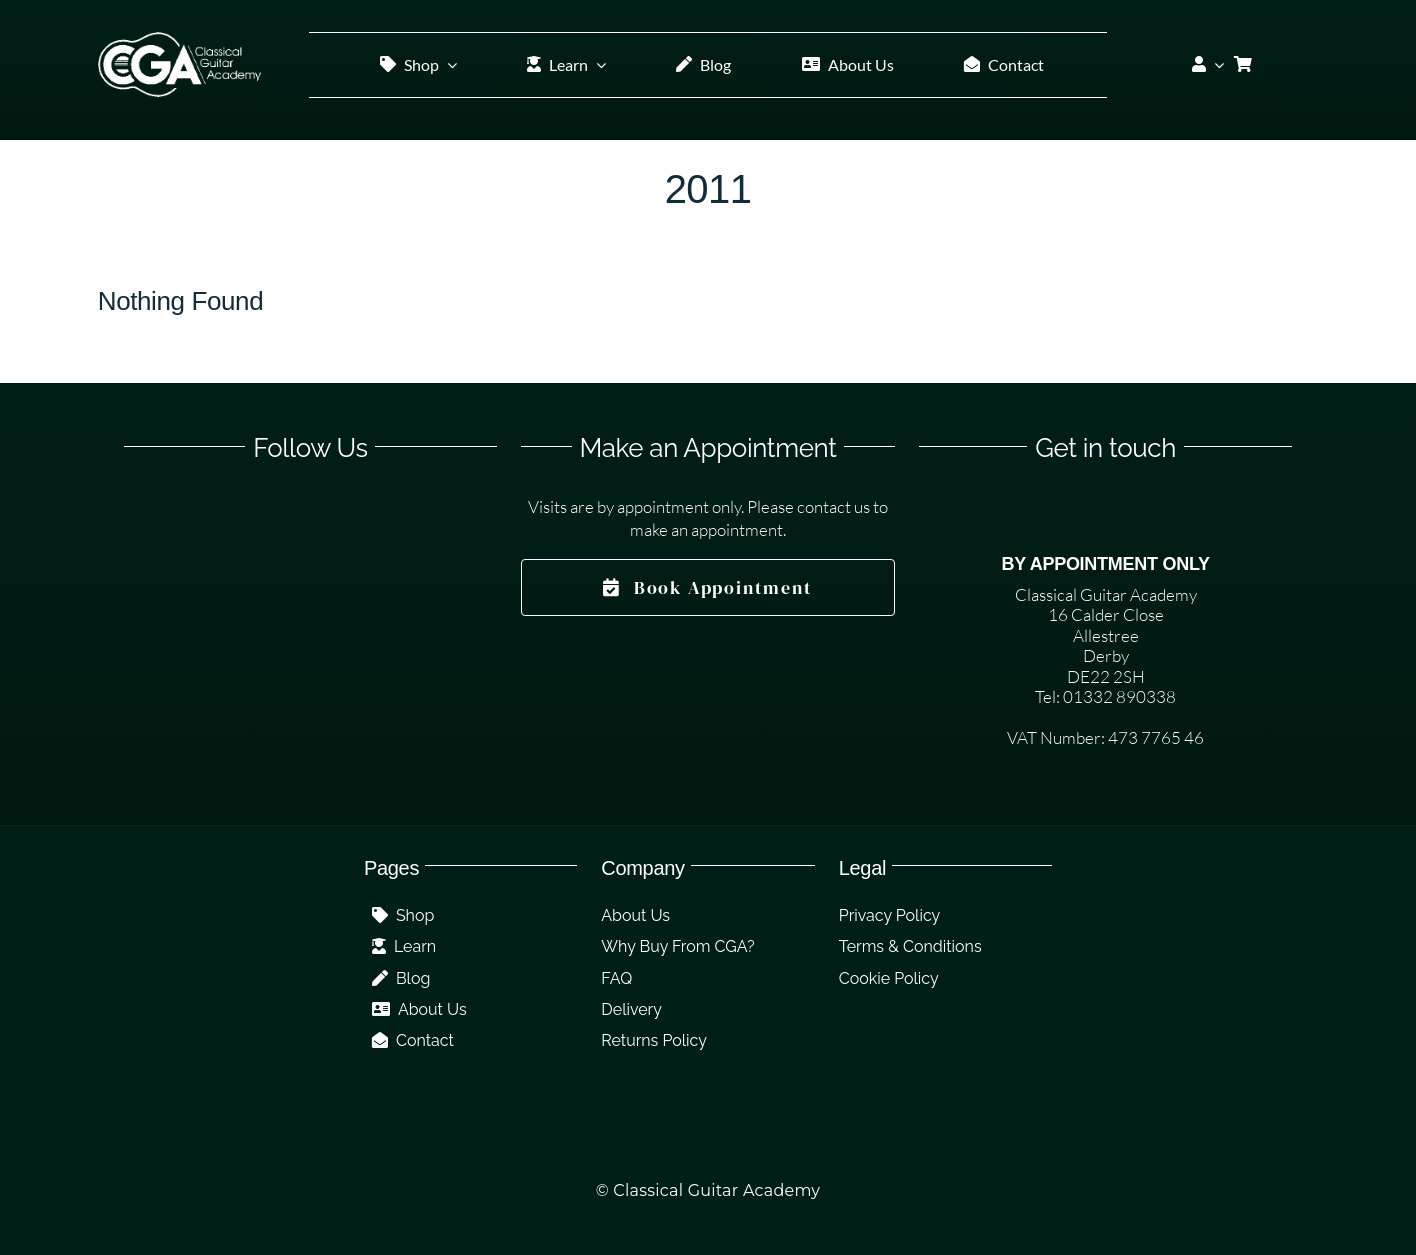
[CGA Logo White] (179, 40)
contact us (833, 506)
